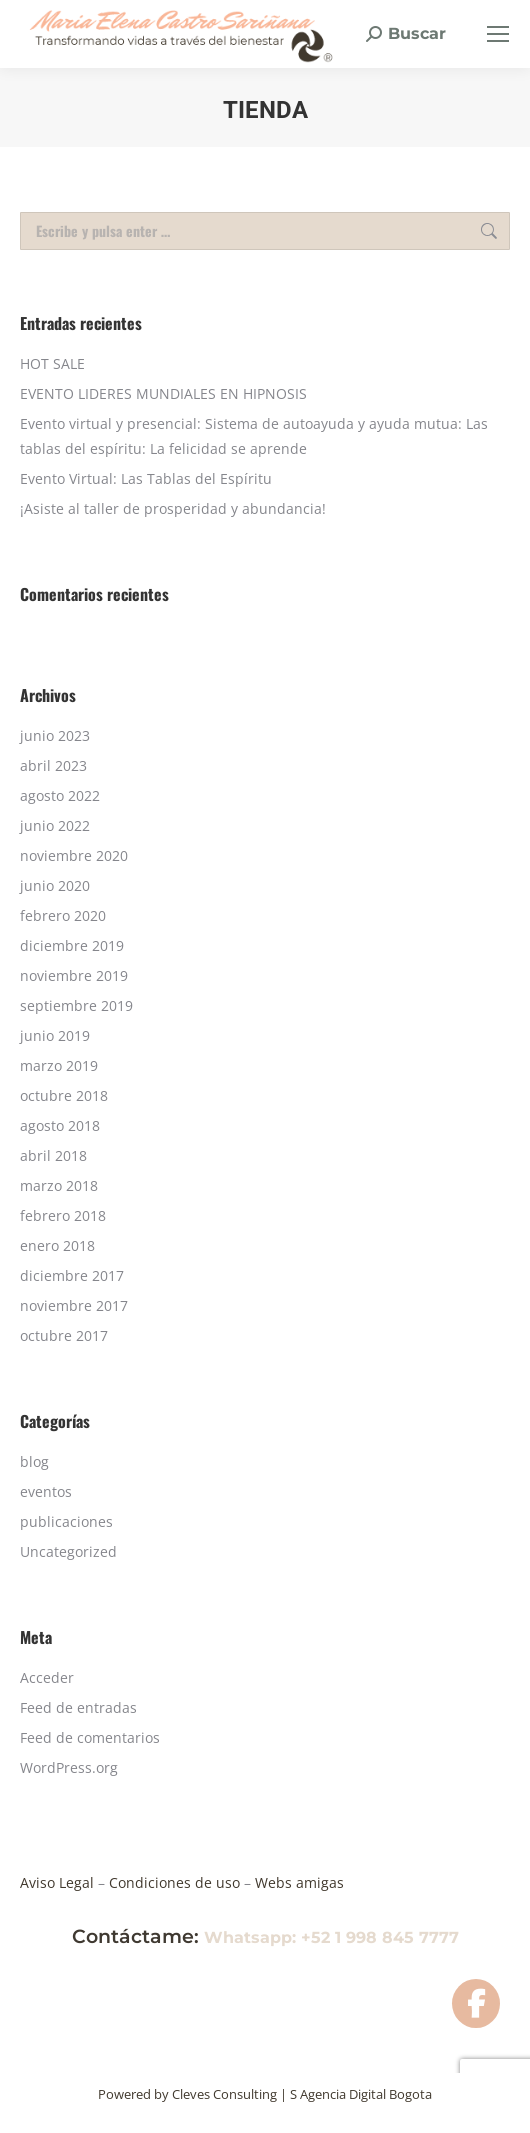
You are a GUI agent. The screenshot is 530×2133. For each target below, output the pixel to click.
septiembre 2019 (76, 1005)
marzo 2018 (59, 1185)
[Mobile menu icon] (498, 34)
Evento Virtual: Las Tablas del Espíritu (146, 478)
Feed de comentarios (90, 1737)
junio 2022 (55, 825)
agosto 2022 (60, 795)
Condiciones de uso (176, 1882)
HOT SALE (52, 363)
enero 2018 (57, 1245)
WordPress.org (69, 1767)
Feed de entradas (78, 1707)
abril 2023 (53, 765)
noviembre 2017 (74, 1305)
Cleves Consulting (224, 2094)
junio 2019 (55, 1035)
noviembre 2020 (74, 855)
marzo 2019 (59, 1065)
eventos (46, 1491)
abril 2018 (53, 1155)
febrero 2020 (63, 915)
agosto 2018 (60, 1125)
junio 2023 (55, 735)
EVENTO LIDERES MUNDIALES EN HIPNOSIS (163, 393)
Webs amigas (297, 1882)
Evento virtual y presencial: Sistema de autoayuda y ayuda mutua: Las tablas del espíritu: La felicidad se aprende (254, 436)
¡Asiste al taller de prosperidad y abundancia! (173, 508)
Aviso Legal (59, 1882)
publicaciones (66, 1521)
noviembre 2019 (74, 975)
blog (34, 1461)
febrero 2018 (63, 1215)
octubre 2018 (64, 1095)
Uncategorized (68, 1551)
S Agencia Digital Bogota (361, 2094)
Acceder (47, 1677)
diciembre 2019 (72, 945)
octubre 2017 (64, 1335)
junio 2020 (55, 885)
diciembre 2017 (72, 1275)
